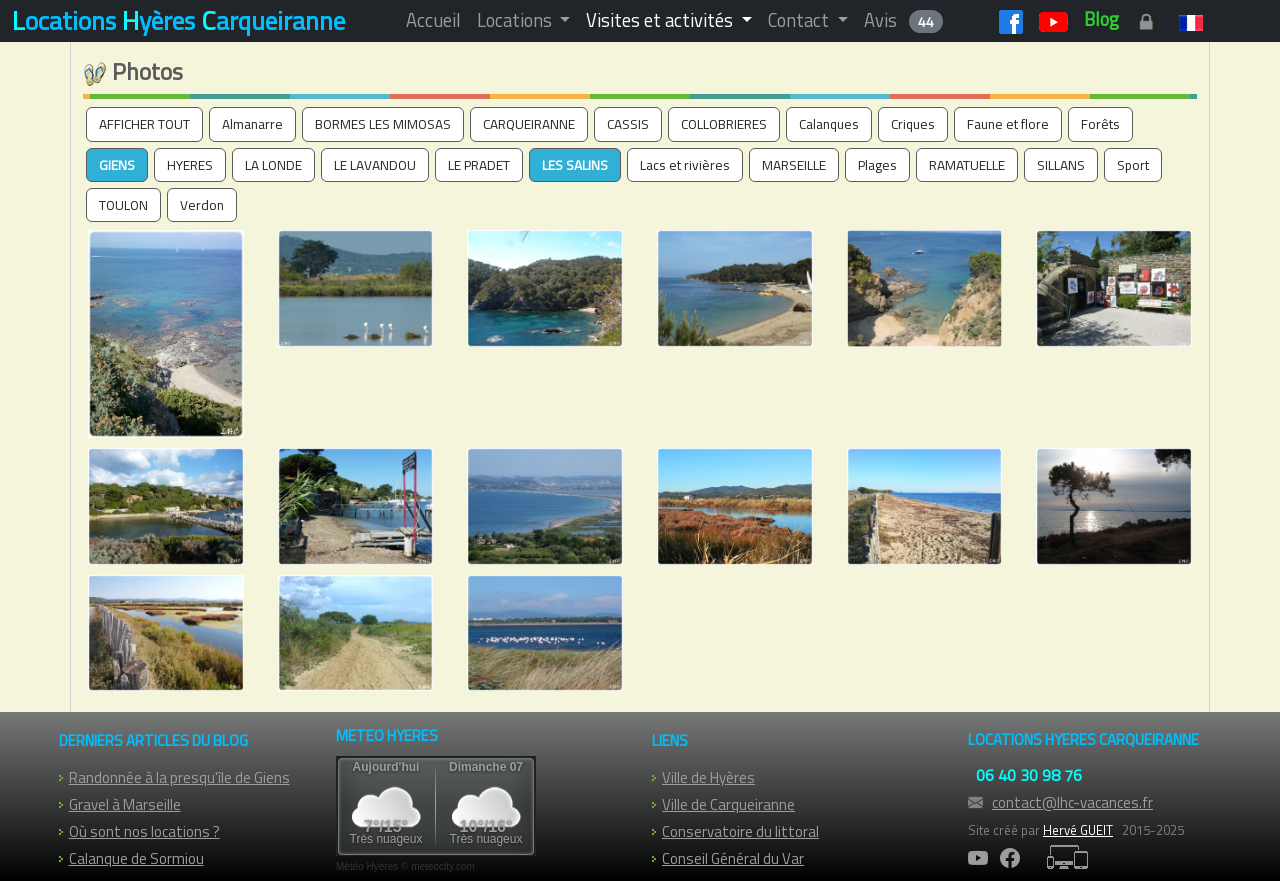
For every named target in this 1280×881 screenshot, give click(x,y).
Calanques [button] (829, 124)
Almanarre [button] (252, 124)
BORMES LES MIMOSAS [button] (383, 124)
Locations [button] (516, 20)
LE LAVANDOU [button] (375, 165)
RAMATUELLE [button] (967, 165)
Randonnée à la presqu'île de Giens (179, 777)
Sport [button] (1133, 165)
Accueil (433, 20)
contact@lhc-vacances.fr (1072, 802)
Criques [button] (913, 124)
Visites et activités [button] (661, 20)
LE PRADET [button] (479, 165)
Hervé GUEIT (1078, 830)
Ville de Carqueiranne (728, 804)
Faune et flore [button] (1008, 124)
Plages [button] (877, 165)
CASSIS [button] (628, 124)
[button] (1196, 20)
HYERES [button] (190, 165)
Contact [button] (800, 20)
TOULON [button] (123, 205)
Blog (1101, 19)
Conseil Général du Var (733, 858)
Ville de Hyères (708, 777)
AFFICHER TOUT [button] (144, 124)
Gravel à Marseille (125, 804)
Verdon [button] (202, 205)
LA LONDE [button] (273, 165)
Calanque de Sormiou (136, 858)
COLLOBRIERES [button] (724, 124)
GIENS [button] (117, 165)
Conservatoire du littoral (740, 831)
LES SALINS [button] (575, 165)
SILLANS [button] (1061, 165)
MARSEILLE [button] (794, 165)
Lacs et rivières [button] (685, 165)
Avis (903, 20)
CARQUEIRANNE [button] (529, 124)
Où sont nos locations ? (144, 831)
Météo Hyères (367, 866)
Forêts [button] (1100, 124)
